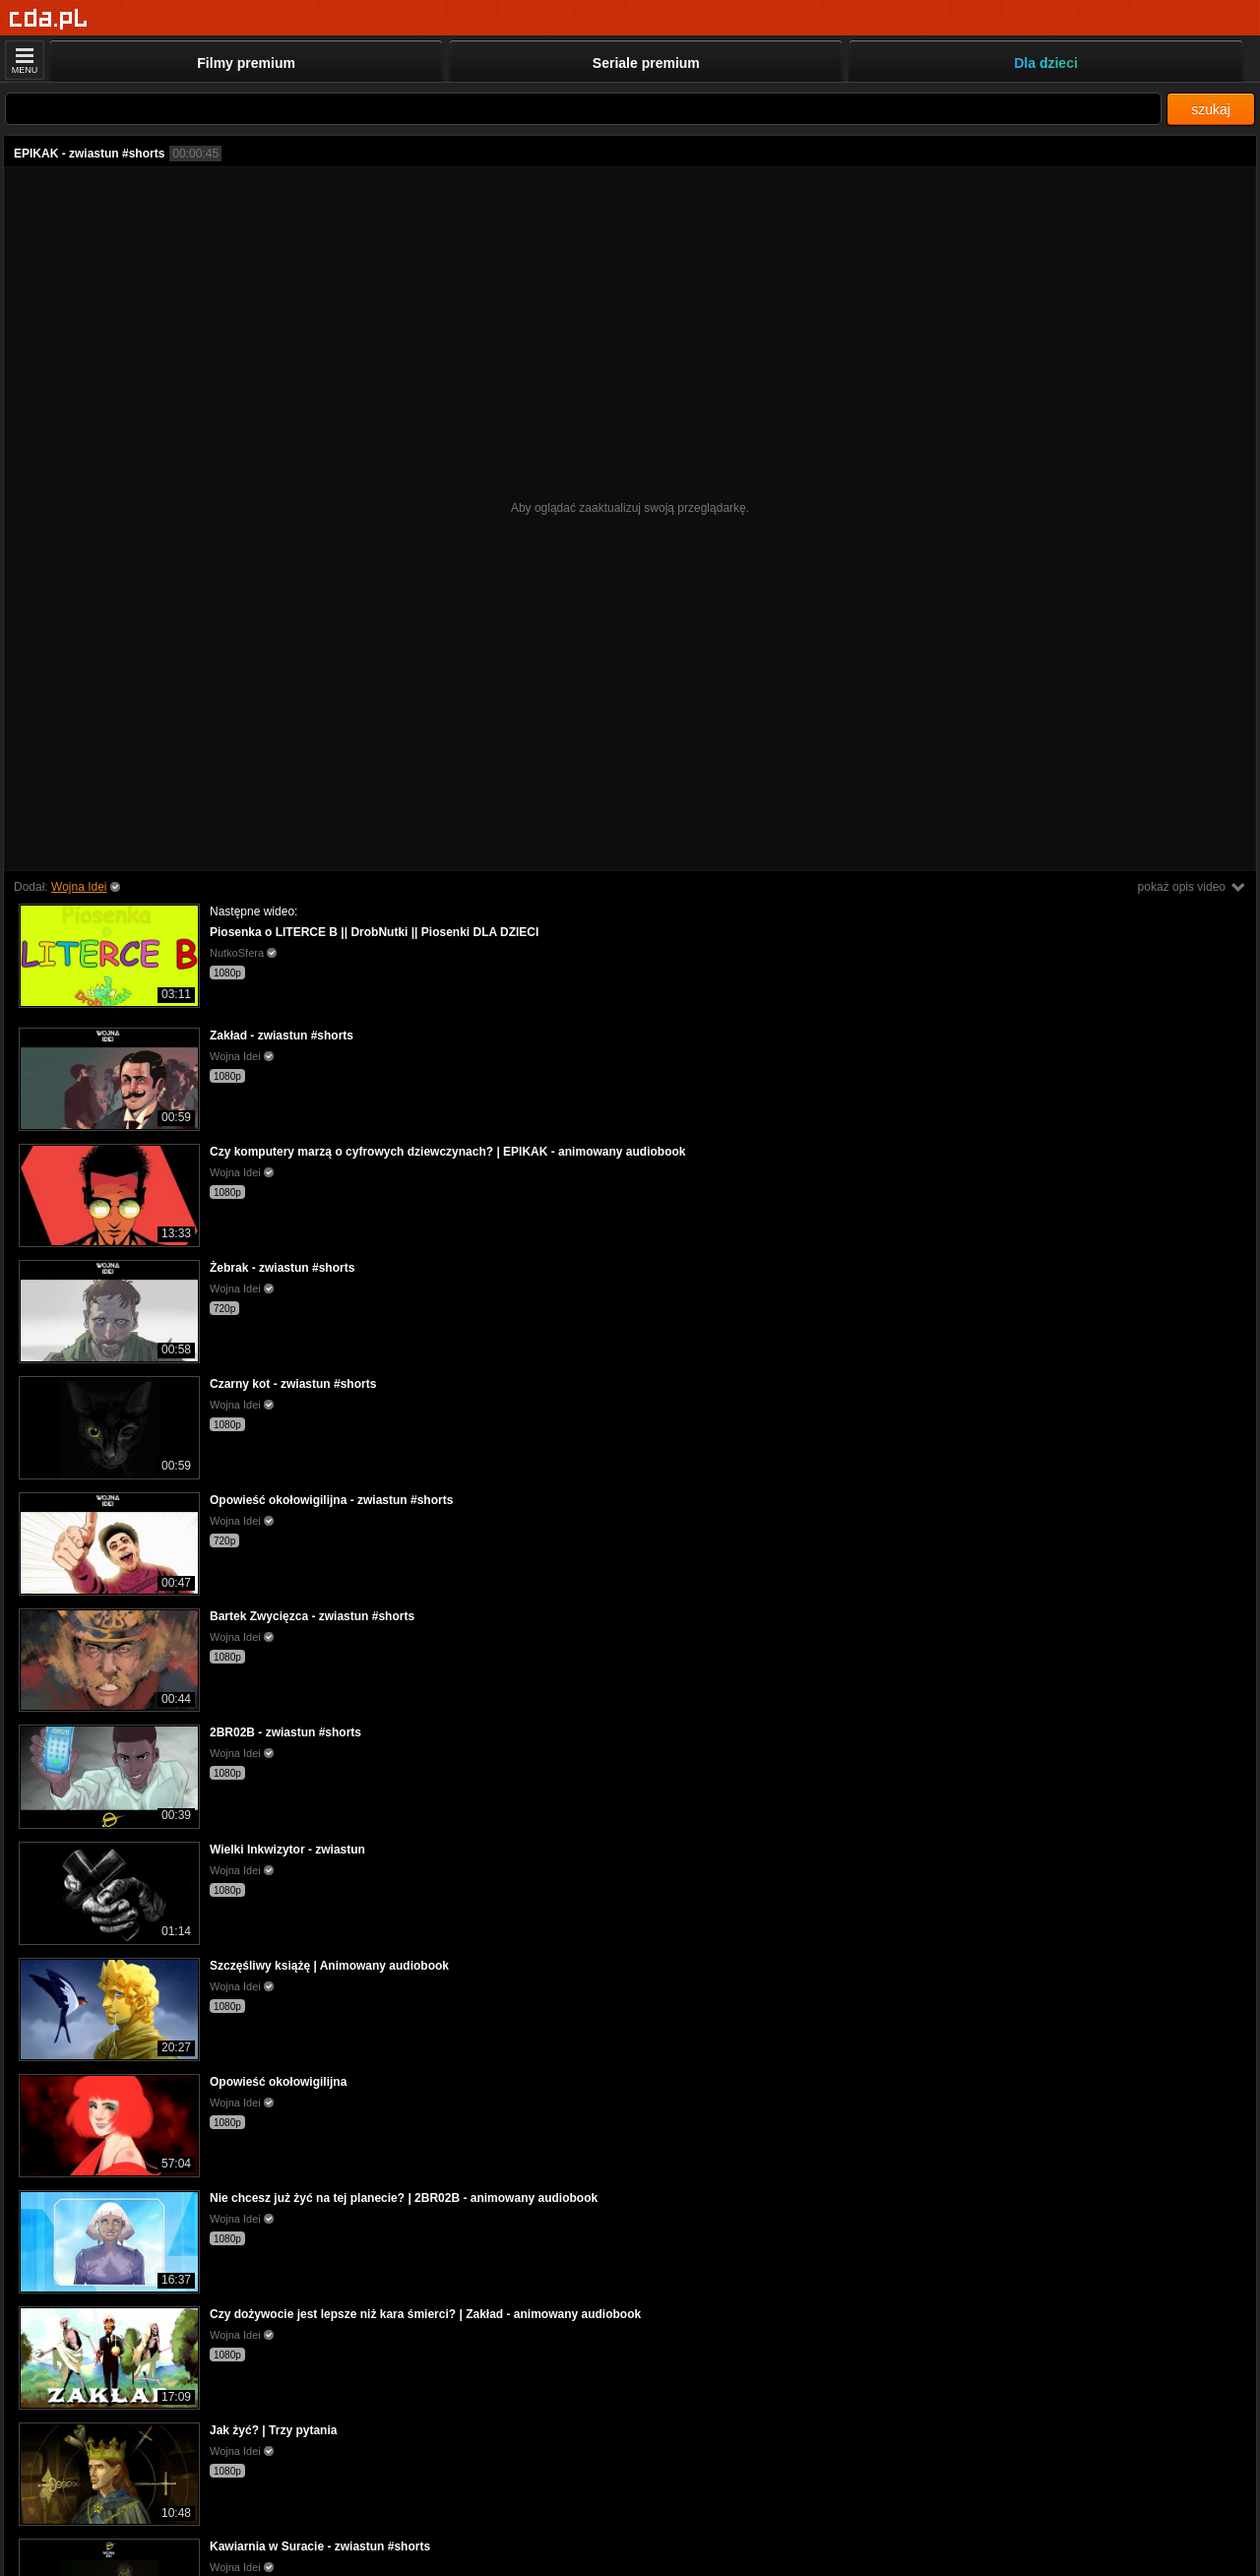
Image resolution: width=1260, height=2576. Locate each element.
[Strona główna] (49, 19)
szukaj (1210, 109)
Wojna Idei (78, 887)
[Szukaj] (583, 109)
